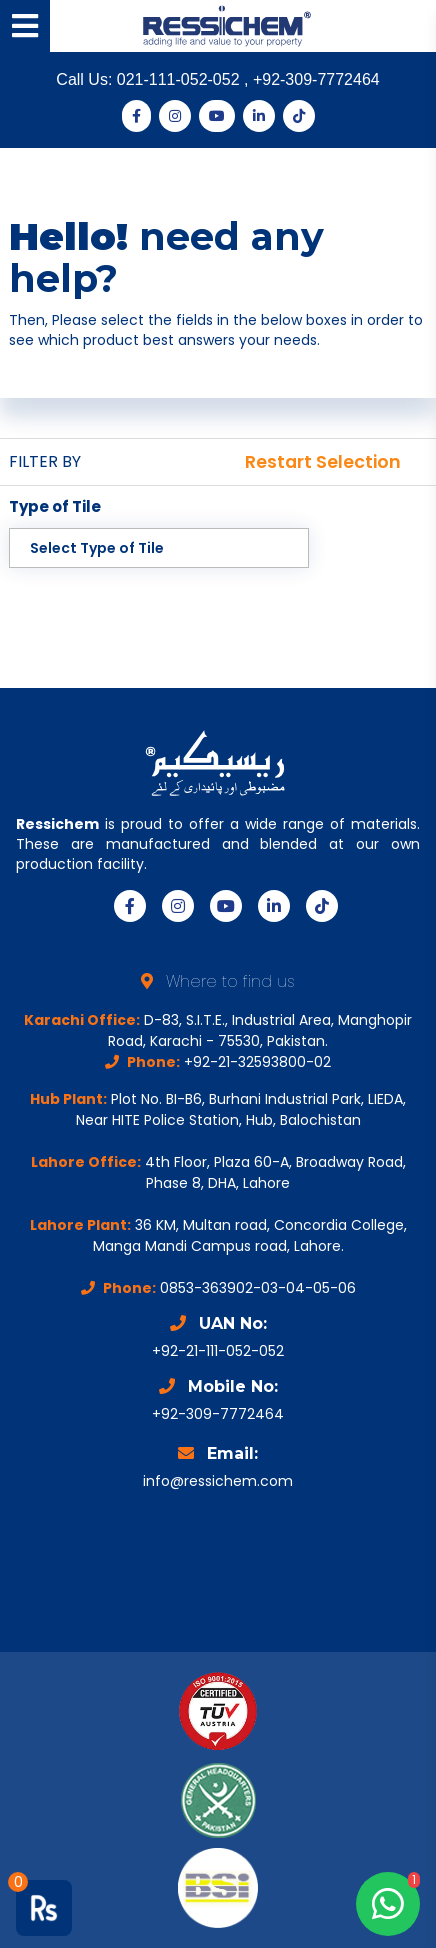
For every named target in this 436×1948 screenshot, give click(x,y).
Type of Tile (55, 506)
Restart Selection (323, 462)
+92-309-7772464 (316, 79)
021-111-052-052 (180, 79)
